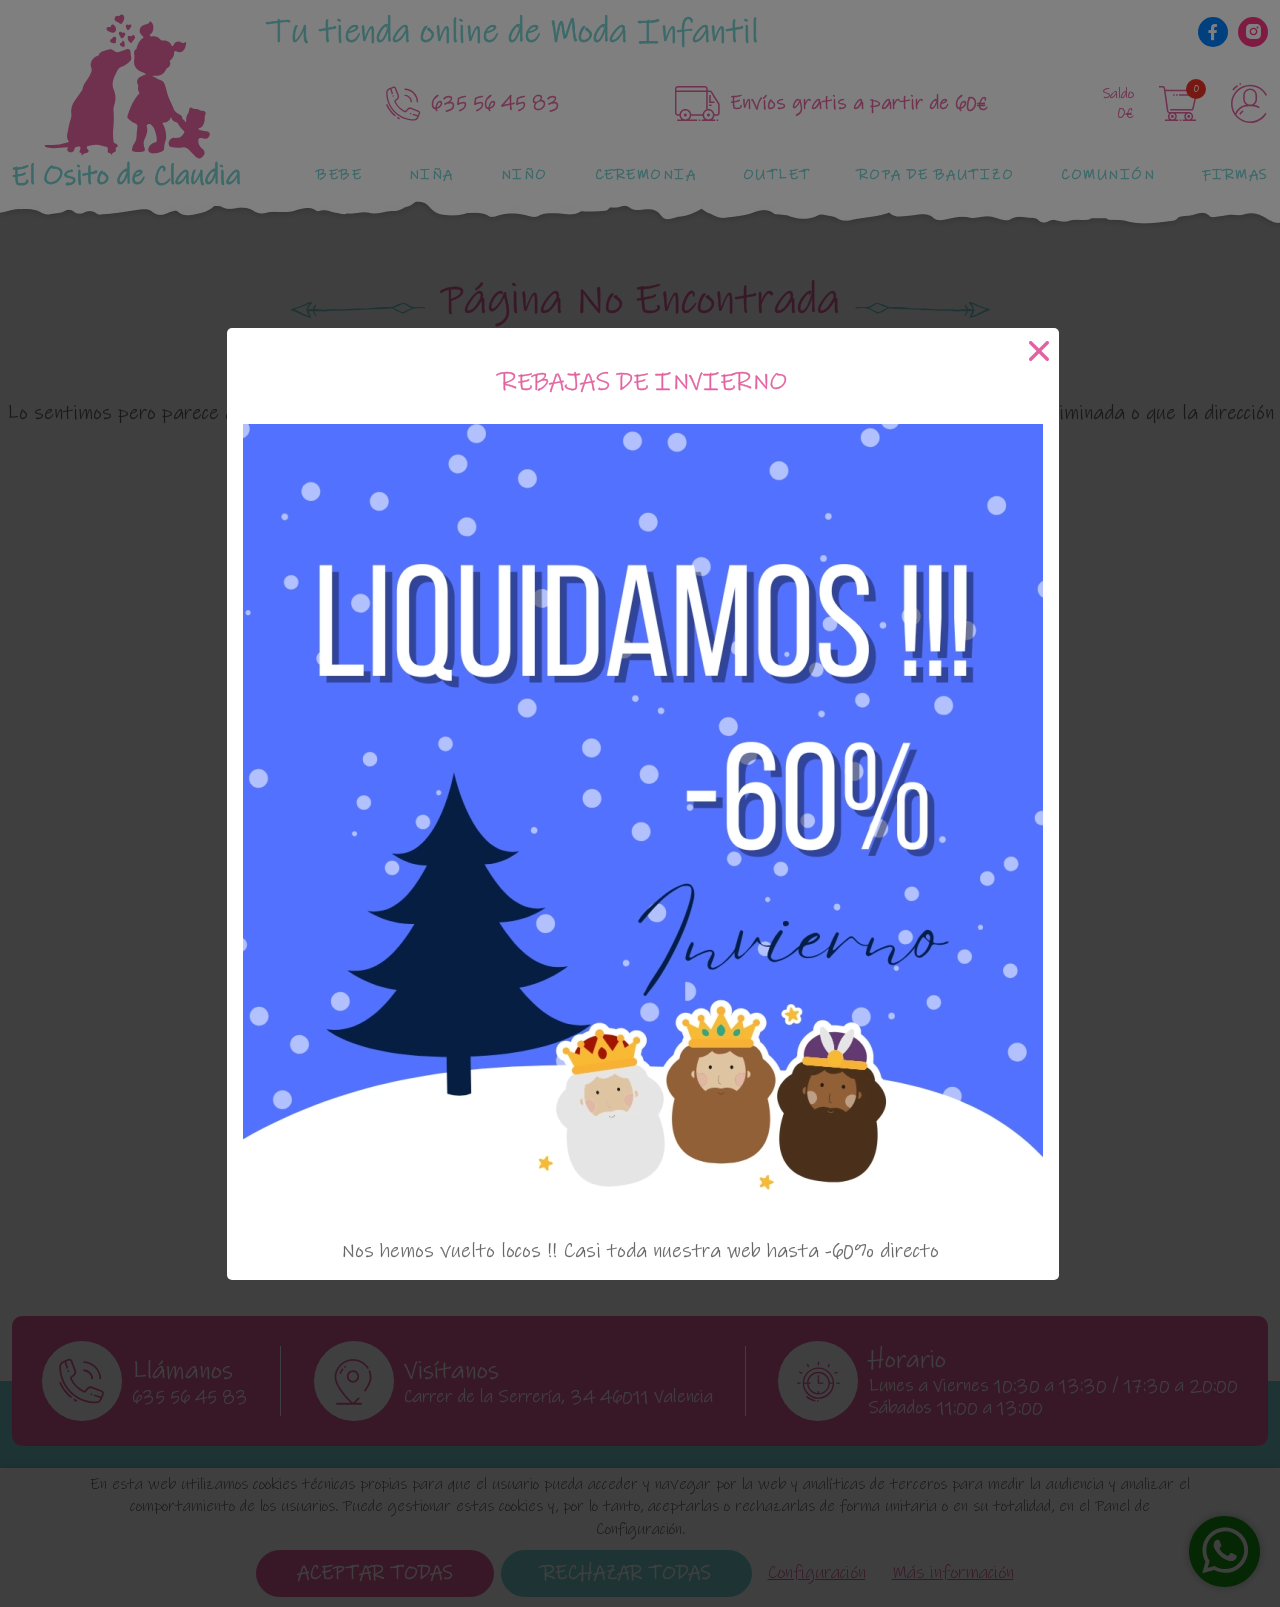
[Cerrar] (1039, 350)
